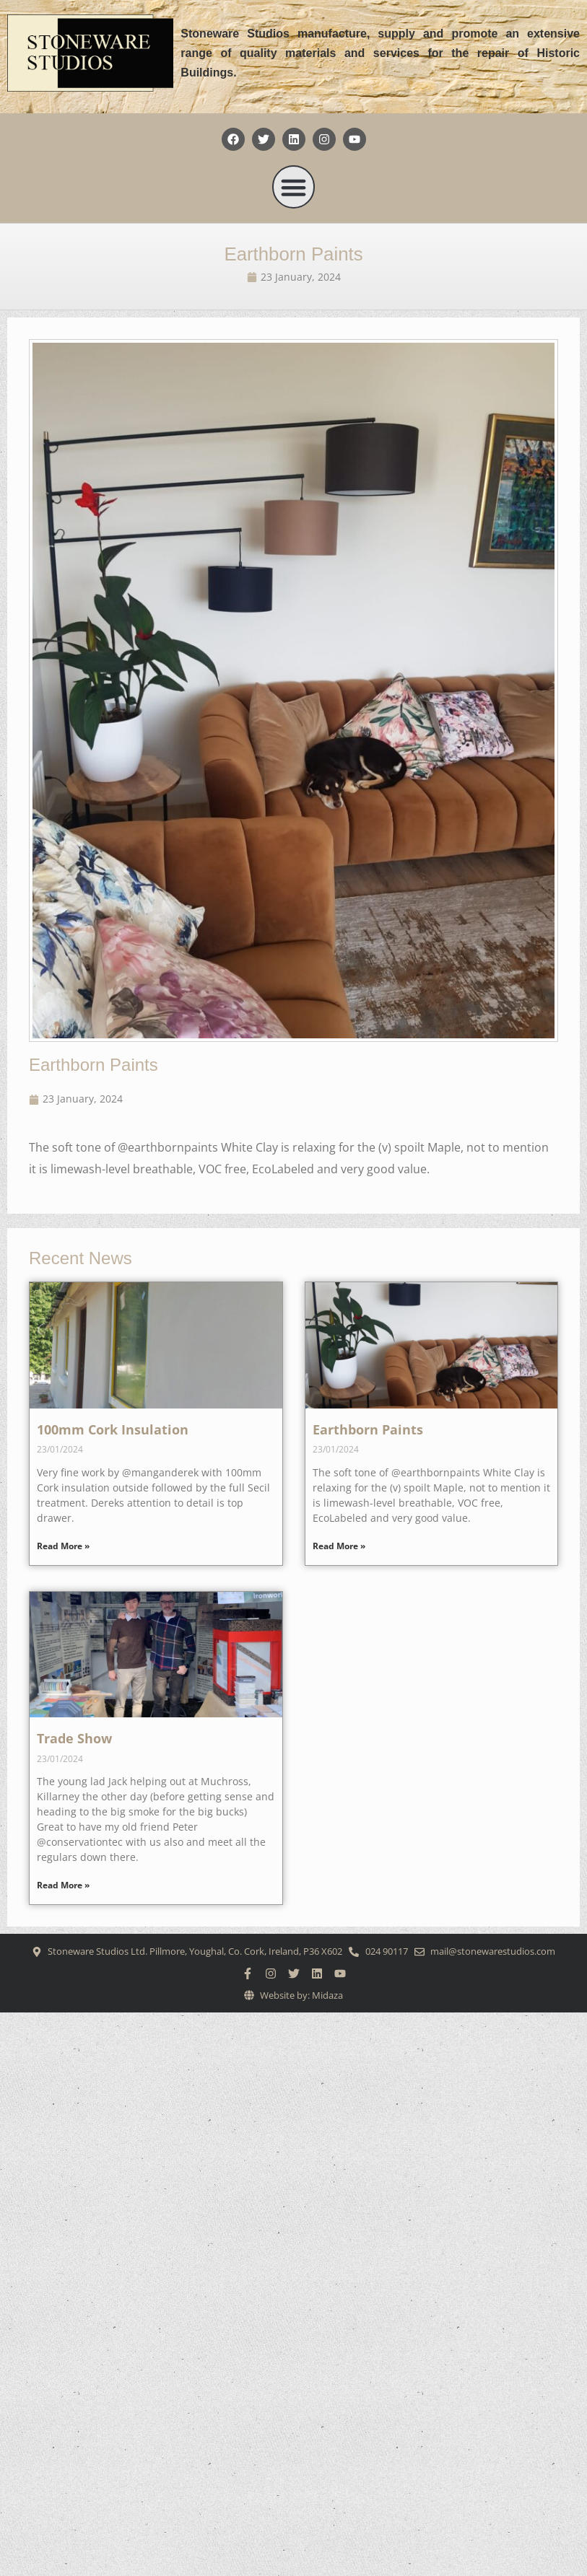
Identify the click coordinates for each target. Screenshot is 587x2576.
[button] (294, 187)
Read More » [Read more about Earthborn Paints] (339, 1546)
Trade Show (74, 1738)
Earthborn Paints (293, 254)
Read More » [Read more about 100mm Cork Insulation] (63, 1546)
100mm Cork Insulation (112, 1429)
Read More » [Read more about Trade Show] (63, 1885)
